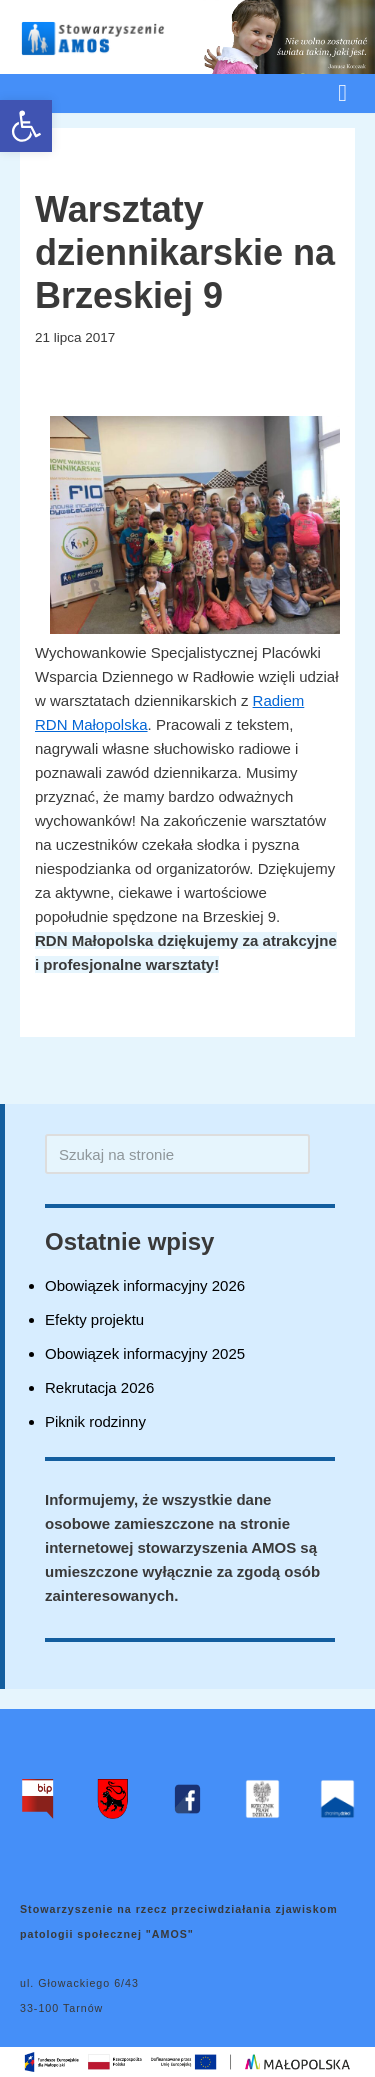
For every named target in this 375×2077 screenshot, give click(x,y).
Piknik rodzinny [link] (95, 1421)
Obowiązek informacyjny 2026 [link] (145, 1285)
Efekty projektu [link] (94, 1319)
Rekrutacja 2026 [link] (99, 1387)
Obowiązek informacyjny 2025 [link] (145, 1353)
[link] (26, 126)
